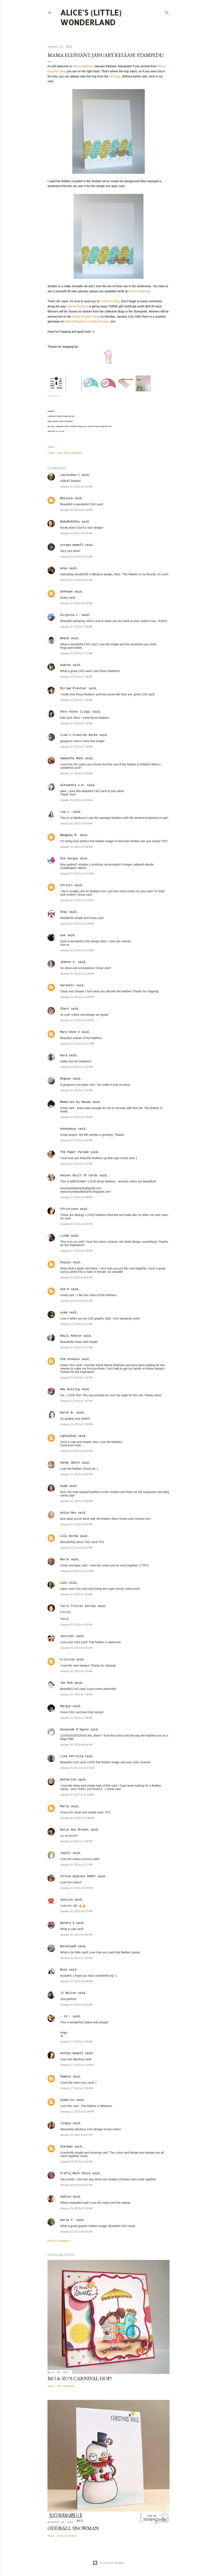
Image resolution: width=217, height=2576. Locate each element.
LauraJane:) (70, 475)
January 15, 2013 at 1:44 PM (76, 1090)
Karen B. (67, 1412)
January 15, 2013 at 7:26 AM (76, 676)
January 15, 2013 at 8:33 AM (76, 800)
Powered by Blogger (108, 2562)
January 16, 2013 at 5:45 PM (76, 1934)
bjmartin (67, 2100)
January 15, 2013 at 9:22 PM (76, 1547)
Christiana (69, 1209)
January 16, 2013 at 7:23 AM (76, 1671)
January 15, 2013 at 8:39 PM (76, 1501)
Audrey (65, 665)
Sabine (65, 2196)
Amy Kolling (70, 1389)
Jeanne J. (69, 962)
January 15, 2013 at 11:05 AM (77, 923)
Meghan (65, 1078)
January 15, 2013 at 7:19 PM (76, 1377)
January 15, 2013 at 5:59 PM (76, 1250)
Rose (63, 1969)
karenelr (67, 985)
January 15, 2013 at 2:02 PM (76, 1140)
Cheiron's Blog (110, 301)
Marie (64, 1559)
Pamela (65, 2076)
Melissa (66, 498)
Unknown (66, 591)
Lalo (63, 1582)
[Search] (167, 12)
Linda (64, 1235)
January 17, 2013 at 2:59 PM (76, 2088)
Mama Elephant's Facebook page (87, 321)
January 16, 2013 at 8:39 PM (76, 1981)
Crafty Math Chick (75, 2173)
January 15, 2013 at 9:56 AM (76, 846)
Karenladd (68, 1946)
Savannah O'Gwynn (74, 1729)
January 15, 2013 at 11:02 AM (77, 900)
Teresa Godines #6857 (78, 1876)
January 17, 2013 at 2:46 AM (76, 2041)
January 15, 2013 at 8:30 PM (76, 1474)
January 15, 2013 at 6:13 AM (76, 486)
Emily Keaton (71, 1336)
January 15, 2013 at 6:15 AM (76, 533)
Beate (64, 638)
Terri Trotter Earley (78, 1606)
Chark (64, 1008)
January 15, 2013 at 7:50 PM (76, 1424)
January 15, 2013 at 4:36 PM (76, 1224)
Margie (65, 1706)
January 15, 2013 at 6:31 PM (76, 1300)
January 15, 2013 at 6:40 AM (76, 603)
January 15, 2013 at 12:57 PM (77, 1043)
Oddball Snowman (73, 2528)
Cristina (67, 1659)
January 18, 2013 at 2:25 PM (76, 2161)
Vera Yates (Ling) (75, 711)
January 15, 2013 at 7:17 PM (76, 1347)
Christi (66, 885)
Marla (64, 1806)
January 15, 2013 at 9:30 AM (76, 823)
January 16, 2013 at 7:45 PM (76, 1958)
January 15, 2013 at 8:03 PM (76, 1451)
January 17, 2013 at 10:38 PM (77, 2111)
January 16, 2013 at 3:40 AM (76, 1624)
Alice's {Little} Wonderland (91, 17)
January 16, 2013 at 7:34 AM (76, 1694)
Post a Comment (58, 2241)
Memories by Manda (75, 1102)
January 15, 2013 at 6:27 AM (76, 580)
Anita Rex (68, 1512)
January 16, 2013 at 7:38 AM (76, 1717)
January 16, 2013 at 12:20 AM (77, 1571)
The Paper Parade (74, 1152)
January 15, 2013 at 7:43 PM (76, 1400)
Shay (63, 912)
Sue (62, 935)
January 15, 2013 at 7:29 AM (76, 723)
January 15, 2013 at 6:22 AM (76, 556)
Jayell (65, 1853)
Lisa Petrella (71, 1756)
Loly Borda (69, 1536)
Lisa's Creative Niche (78, 735)
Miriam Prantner (73, 688)
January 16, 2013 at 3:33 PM (76, 1888)
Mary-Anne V (70, 1032)
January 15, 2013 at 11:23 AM (77, 950)
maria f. (67, 2220)
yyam (63, 1312)
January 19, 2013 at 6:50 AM (76, 2231)
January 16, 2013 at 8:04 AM (76, 1744)
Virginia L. (70, 615)
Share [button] (50, 446)
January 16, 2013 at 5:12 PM (76, 1911)
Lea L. (65, 812)
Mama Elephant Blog (86, 316)
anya (63, 568)
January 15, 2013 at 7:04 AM (76, 626)
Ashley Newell (71, 2053)
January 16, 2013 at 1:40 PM (76, 1841)
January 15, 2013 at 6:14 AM (76, 509)
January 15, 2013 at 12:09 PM (77, 997)
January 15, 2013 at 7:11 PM (76, 1324)
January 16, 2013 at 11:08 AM (77, 1794)
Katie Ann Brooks (74, 1829)
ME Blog (114, 76)
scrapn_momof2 (71, 545)
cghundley (68, 1436)
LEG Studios (70, 1359)
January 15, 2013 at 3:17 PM (76, 1163)
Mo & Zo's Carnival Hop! (79, 2378)
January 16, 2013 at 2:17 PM (76, 1864)
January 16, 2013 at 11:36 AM (77, 1818)
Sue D (64, 1289)
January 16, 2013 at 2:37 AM (76, 1594)
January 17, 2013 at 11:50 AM (77, 2064)
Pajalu (65, 1262)
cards (59, 452)
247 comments (65, 2386)
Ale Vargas (69, 858)
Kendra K (67, 1923)
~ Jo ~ (65, 2016)
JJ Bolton (68, 1993)
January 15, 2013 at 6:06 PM (76, 1277)
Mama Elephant (83, 66)
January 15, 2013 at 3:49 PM (76, 1197)
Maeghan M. (69, 835)
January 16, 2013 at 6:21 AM (76, 1647)
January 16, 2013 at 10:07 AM (77, 1767)
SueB (63, 1486)
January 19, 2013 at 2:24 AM (76, 2208)
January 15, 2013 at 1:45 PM (76, 1117)
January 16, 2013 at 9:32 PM (76, 2004)
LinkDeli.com (53, 396)
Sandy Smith (70, 1462)
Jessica (66, 1899)
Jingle (65, 2123)
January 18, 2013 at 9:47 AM (76, 2134)
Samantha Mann (71, 758)
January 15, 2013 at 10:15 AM (77, 873)
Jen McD (66, 1683)
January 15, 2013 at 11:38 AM (77, 973)
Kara (63, 1055)
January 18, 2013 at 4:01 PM (76, 2185)
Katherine (68, 1779)
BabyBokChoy (70, 521)
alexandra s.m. (72, 785)
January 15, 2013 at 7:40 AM (76, 746)
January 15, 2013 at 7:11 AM (76, 653)
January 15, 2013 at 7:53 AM (76, 773)
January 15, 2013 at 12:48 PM (77, 1020)
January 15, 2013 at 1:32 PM (76, 1067)
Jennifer (67, 1636)
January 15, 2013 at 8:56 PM (76, 1524)
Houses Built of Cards (78, 1175)
